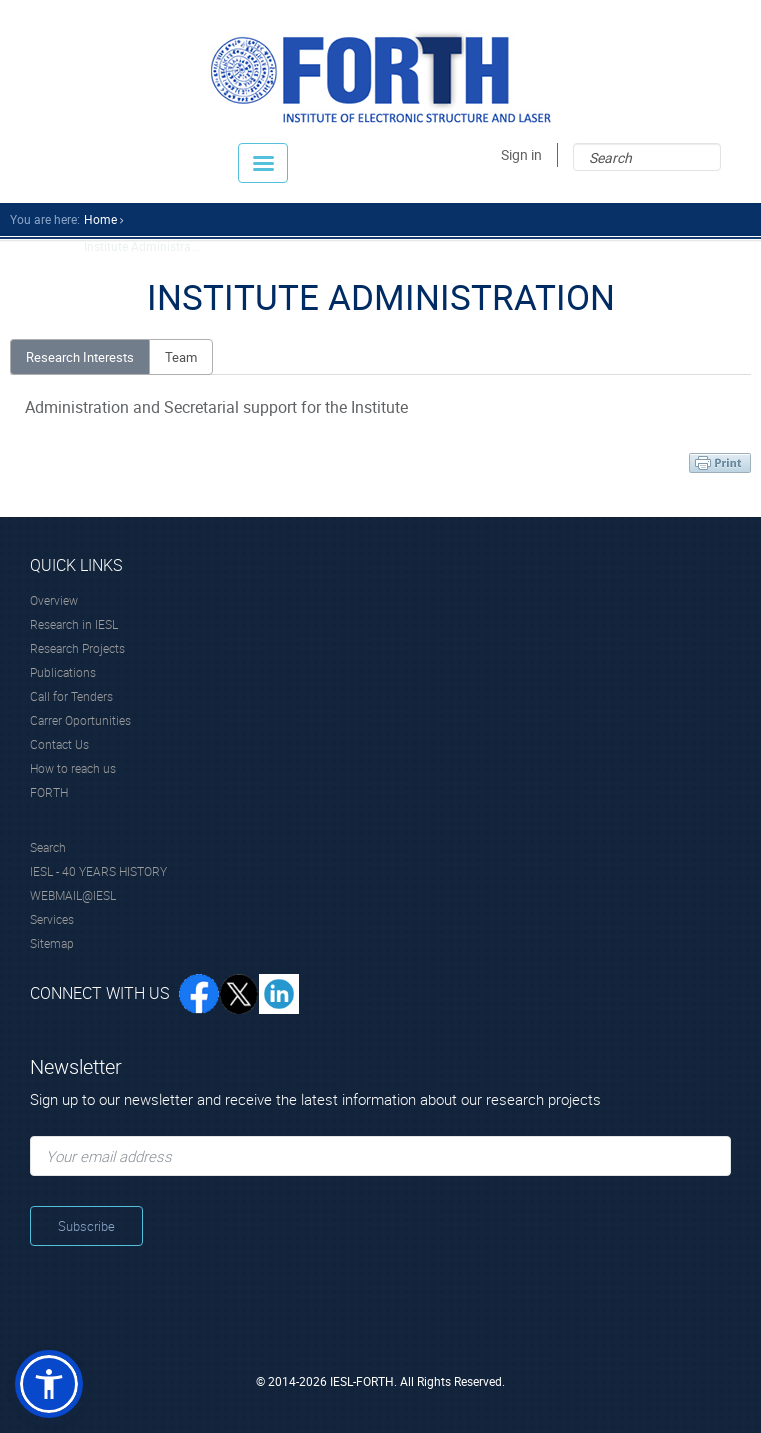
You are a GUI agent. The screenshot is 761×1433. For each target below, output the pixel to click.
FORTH (49, 792)
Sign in (521, 154)
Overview (54, 600)
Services (52, 919)
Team (181, 357)
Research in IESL (74, 624)
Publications (63, 672)
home (100, 219)
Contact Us (59, 744)
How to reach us (73, 768)
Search (48, 847)
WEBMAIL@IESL (73, 895)
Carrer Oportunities (80, 720)
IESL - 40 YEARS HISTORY (98, 871)
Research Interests (80, 357)
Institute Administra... (142, 246)
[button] (49, 1384)
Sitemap (52, 943)
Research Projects (77, 648)
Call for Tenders (71, 696)
